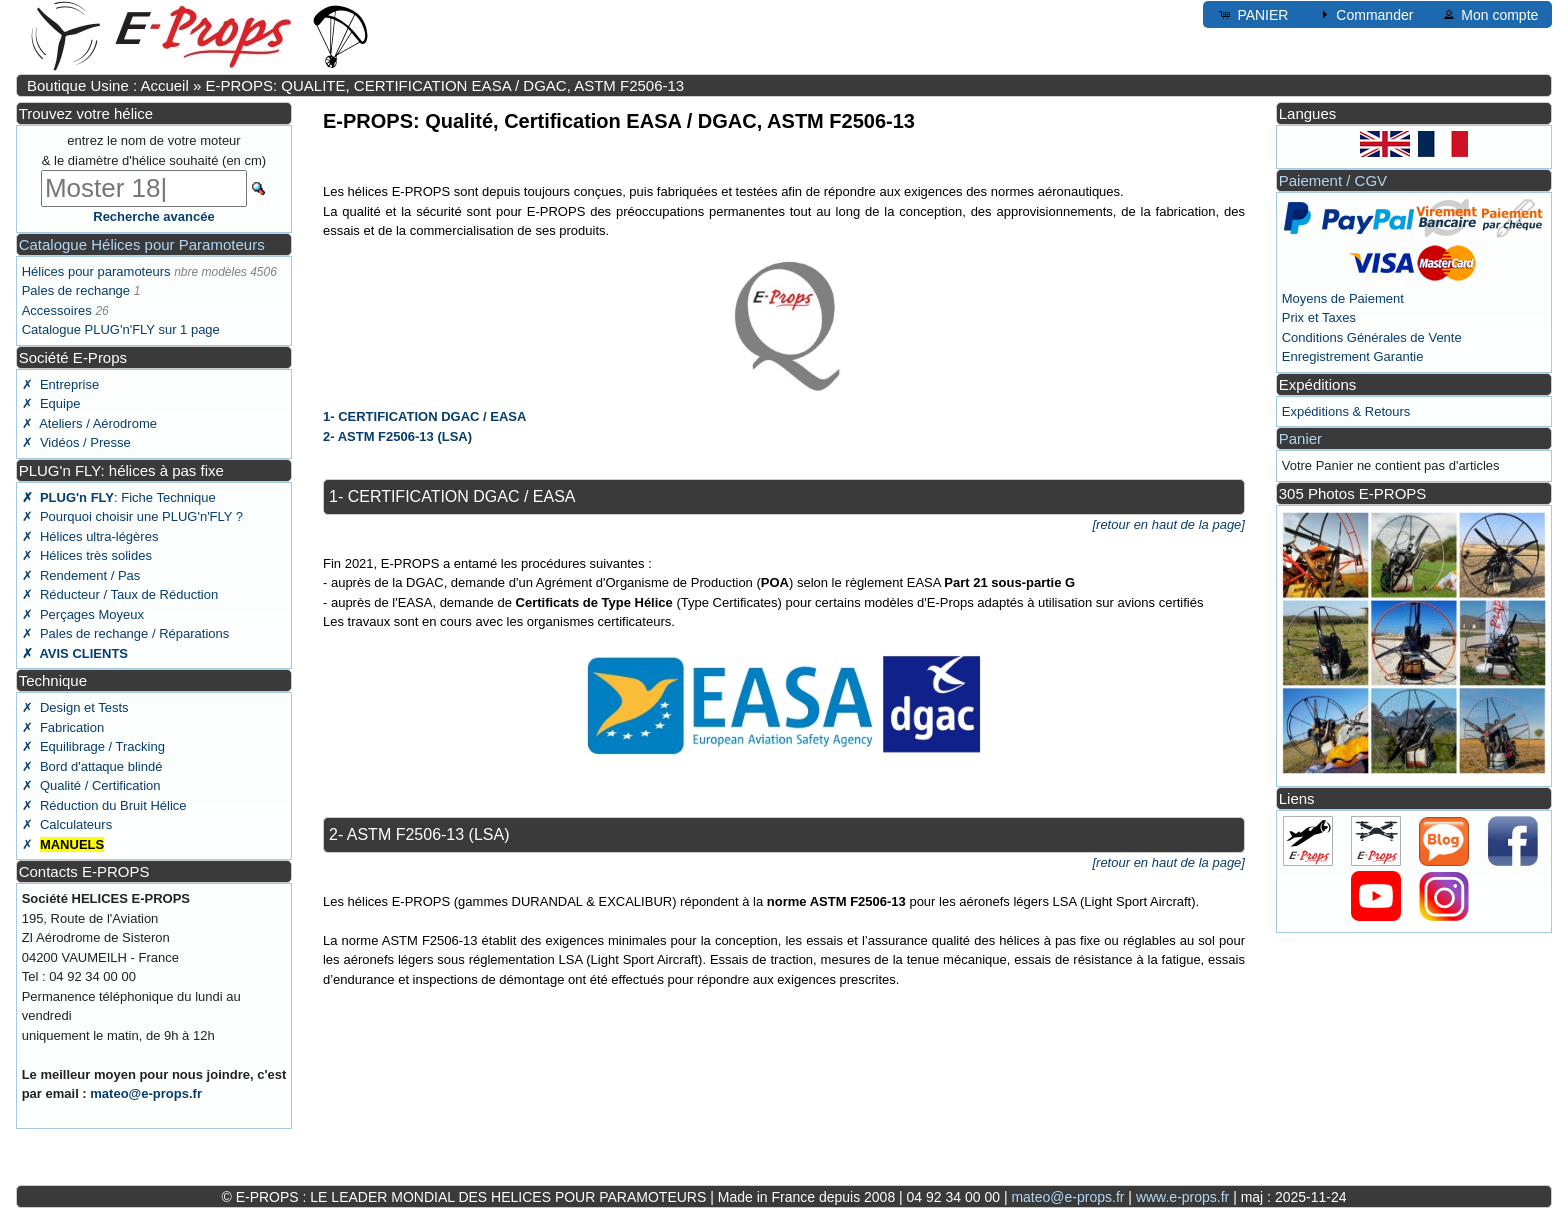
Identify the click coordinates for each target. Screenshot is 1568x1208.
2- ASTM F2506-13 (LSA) (397, 436)
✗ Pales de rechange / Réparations (126, 633)
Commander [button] (1364, 14)
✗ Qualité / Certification (91, 785)
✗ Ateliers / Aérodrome (89, 423)
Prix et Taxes (1319, 317)
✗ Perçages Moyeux (83, 614)
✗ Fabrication (63, 727)
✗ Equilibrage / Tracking (93, 746)
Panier (1300, 438)
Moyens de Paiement (1343, 298)
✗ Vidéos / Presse (76, 442)
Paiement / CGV (1333, 180)
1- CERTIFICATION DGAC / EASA (424, 416)
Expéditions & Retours (1346, 411)
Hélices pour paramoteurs (96, 271)
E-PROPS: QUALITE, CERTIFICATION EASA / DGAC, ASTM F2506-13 (444, 85)
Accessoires (57, 310)
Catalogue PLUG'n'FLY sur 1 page (121, 329)
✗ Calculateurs (67, 824)
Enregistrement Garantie (1353, 356)
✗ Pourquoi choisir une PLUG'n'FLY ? (132, 516)
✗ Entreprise (60, 384)
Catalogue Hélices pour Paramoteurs (142, 244)
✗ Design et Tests (75, 707)
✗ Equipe (51, 403)
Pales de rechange (76, 290)
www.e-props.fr (1182, 1197)
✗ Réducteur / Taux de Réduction (120, 594)
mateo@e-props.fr (146, 1093)
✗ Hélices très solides (87, 555)
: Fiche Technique (119, 497)
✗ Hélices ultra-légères (90, 536)
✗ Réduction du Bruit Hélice (104, 805)
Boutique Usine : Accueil (108, 85)
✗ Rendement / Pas (81, 575)
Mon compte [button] (1489, 14)
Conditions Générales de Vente (1372, 337)
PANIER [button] (1252, 14)
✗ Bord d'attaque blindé (92, 766)
